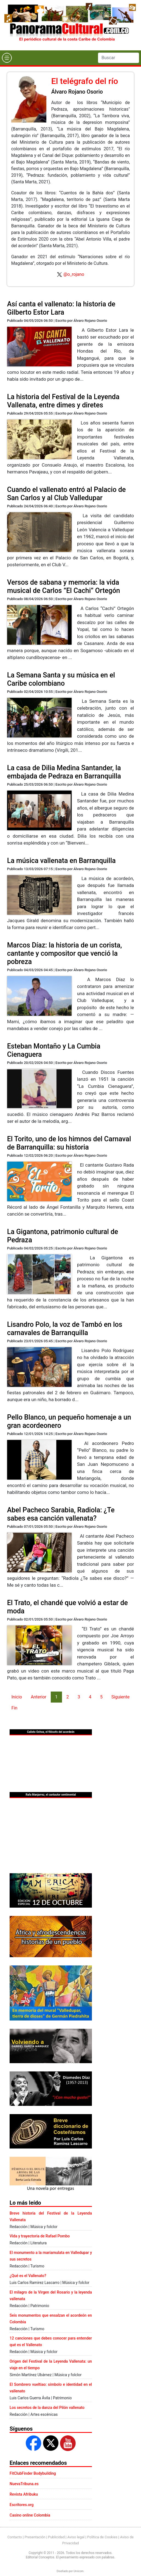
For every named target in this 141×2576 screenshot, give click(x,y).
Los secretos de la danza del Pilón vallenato (47, 2407)
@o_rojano (73, 274)
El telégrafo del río (84, 81)
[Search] (118, 58)
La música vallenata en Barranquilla (61, 861)
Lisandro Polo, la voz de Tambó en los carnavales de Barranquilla (64, 1328)
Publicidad (56, 2537)
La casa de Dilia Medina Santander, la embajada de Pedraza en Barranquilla (64, 772)
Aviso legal (75, 2537)
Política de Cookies (102, 2537)
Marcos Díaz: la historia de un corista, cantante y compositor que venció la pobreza (64, 953)
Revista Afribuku (24, 2494)
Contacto (14, 2537)
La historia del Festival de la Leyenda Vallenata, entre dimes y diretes (63, 401)
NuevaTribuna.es (24, 2484)
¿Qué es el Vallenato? (28, 2275)
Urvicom (79, 2571)
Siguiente (120, 1697)
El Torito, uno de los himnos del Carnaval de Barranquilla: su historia (69, 1143)
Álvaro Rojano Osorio (77, 91)
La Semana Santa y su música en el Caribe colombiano (61, 679)
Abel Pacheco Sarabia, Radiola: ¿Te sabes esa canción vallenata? (61, 1514)
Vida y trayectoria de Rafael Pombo (40, 2236)
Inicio (17, 1697)
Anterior (38, 1697)
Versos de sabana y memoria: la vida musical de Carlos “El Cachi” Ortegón (63, 586)
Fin (15, 1708)
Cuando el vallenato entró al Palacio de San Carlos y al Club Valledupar (66, 494)
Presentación (34, 2537)
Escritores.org (22, 2505)
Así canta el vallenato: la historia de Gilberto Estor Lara (61, 308)
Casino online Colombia (30, 2515)
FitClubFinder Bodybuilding (33, 2473)
